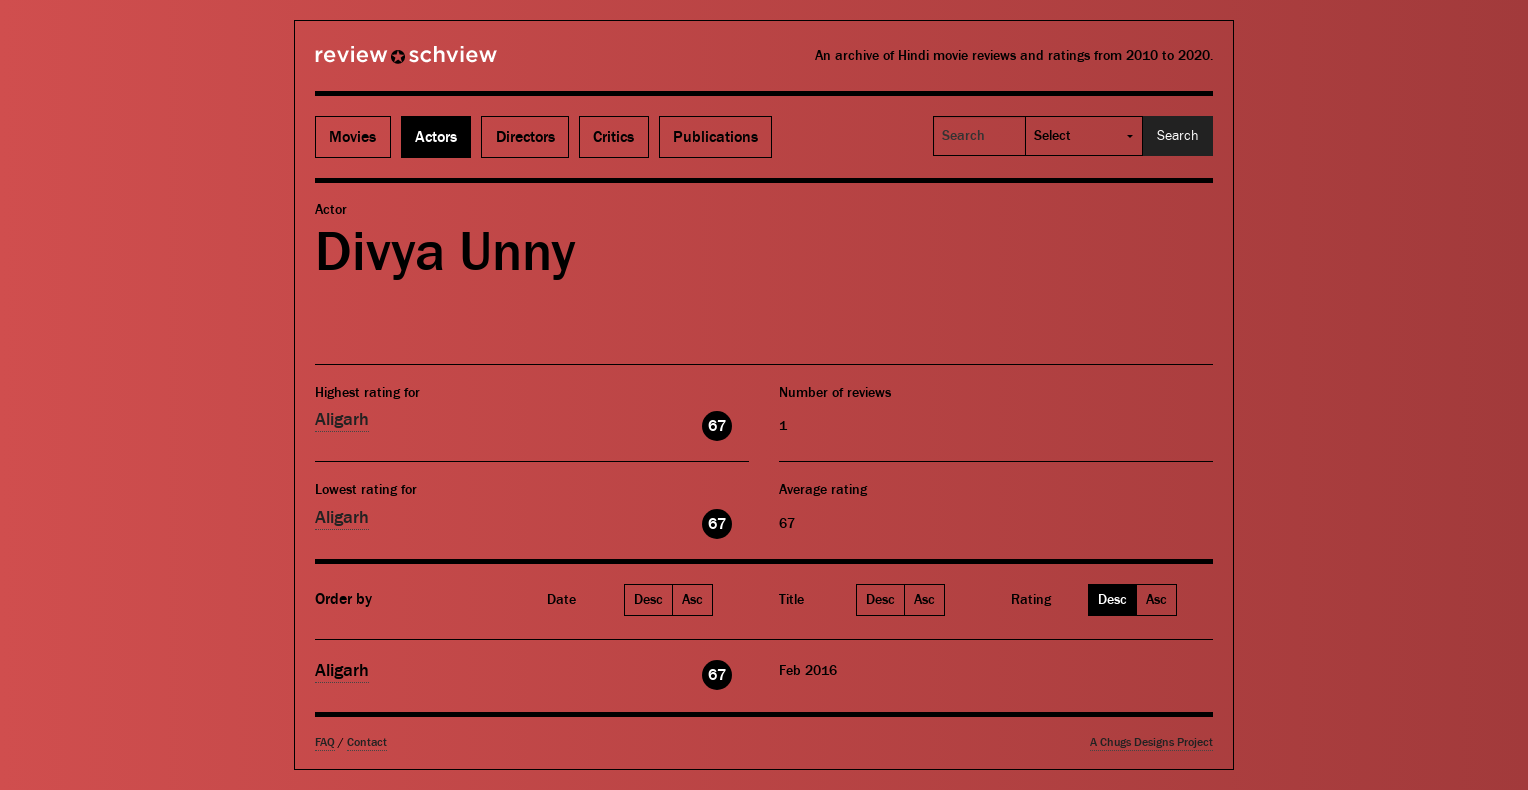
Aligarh (342, 419)
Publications (715, 137)
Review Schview (372, 63)
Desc (648, 600)
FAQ (325, 742)
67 (717, 426)
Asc (692, 600)
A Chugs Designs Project (1151, 742)
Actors (436, 137)
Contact (367, 742)
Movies (352, 137)
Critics (613, 137)
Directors (525, 137)
